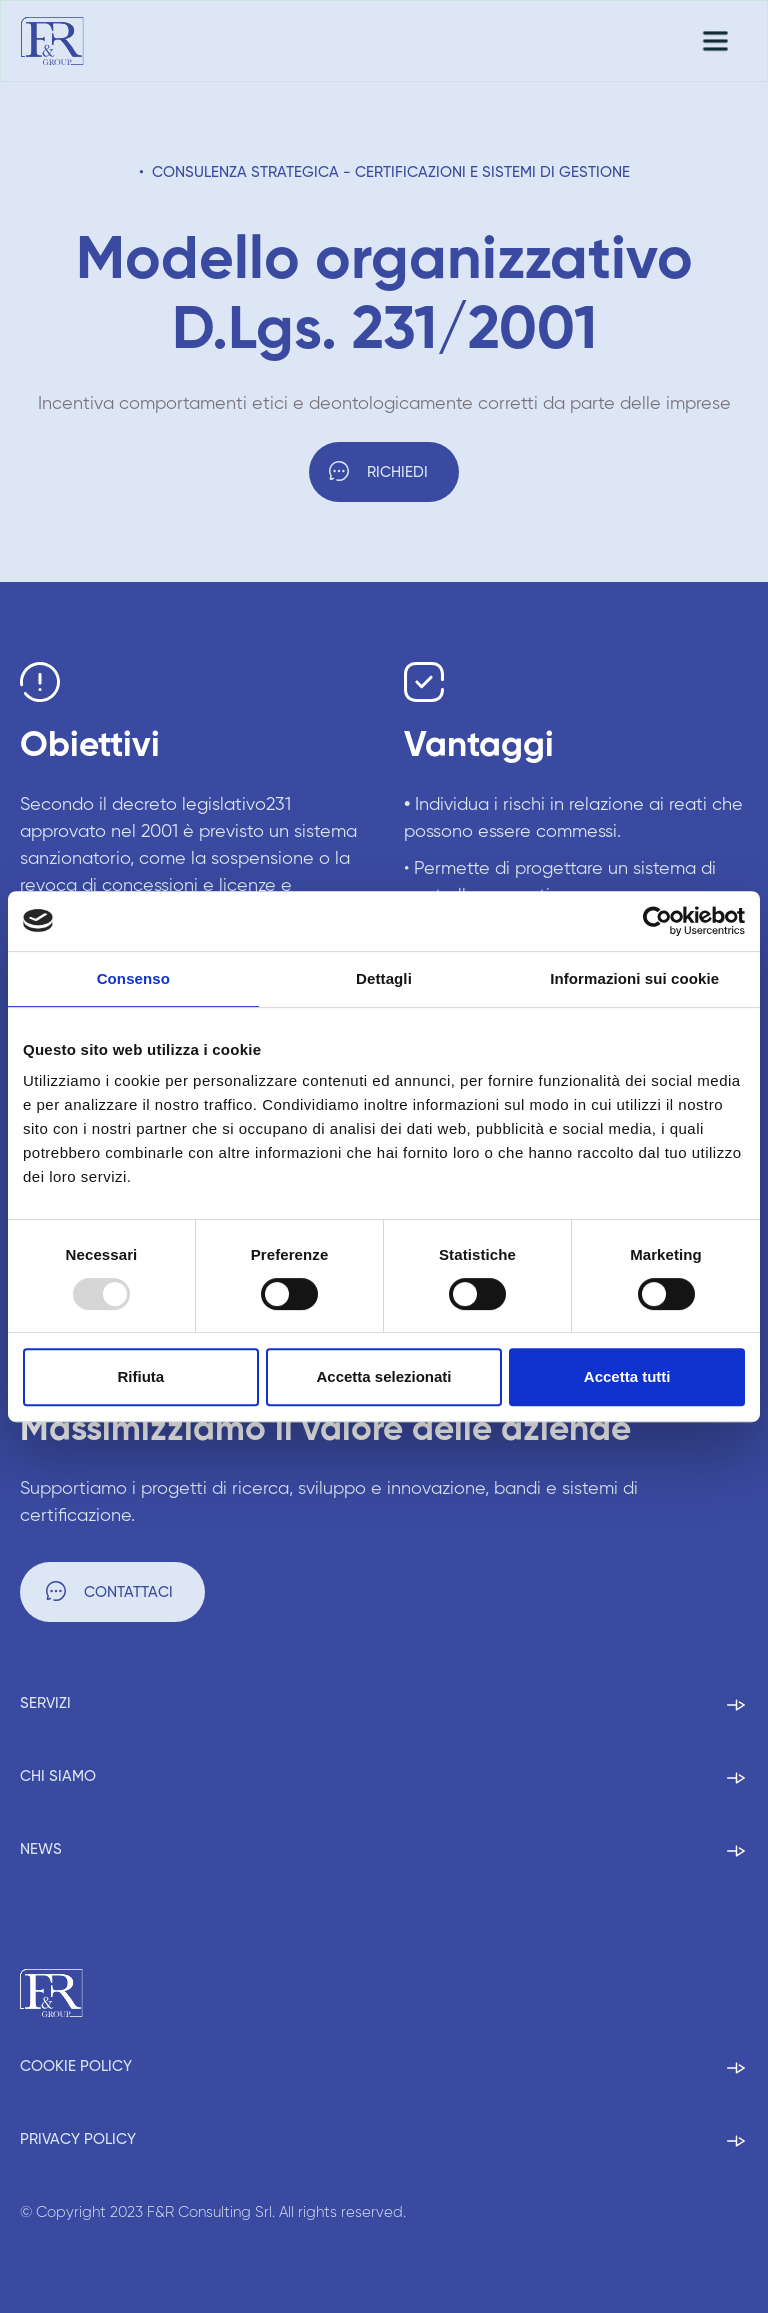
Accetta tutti (627, 1376)
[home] (52, 41)
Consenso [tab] (133, 978)
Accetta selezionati (383, 1376)
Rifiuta (140, 1376)
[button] (715, 41)
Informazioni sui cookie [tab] (634, 978)
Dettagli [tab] (384, 978)
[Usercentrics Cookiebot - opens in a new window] (657, 921)
